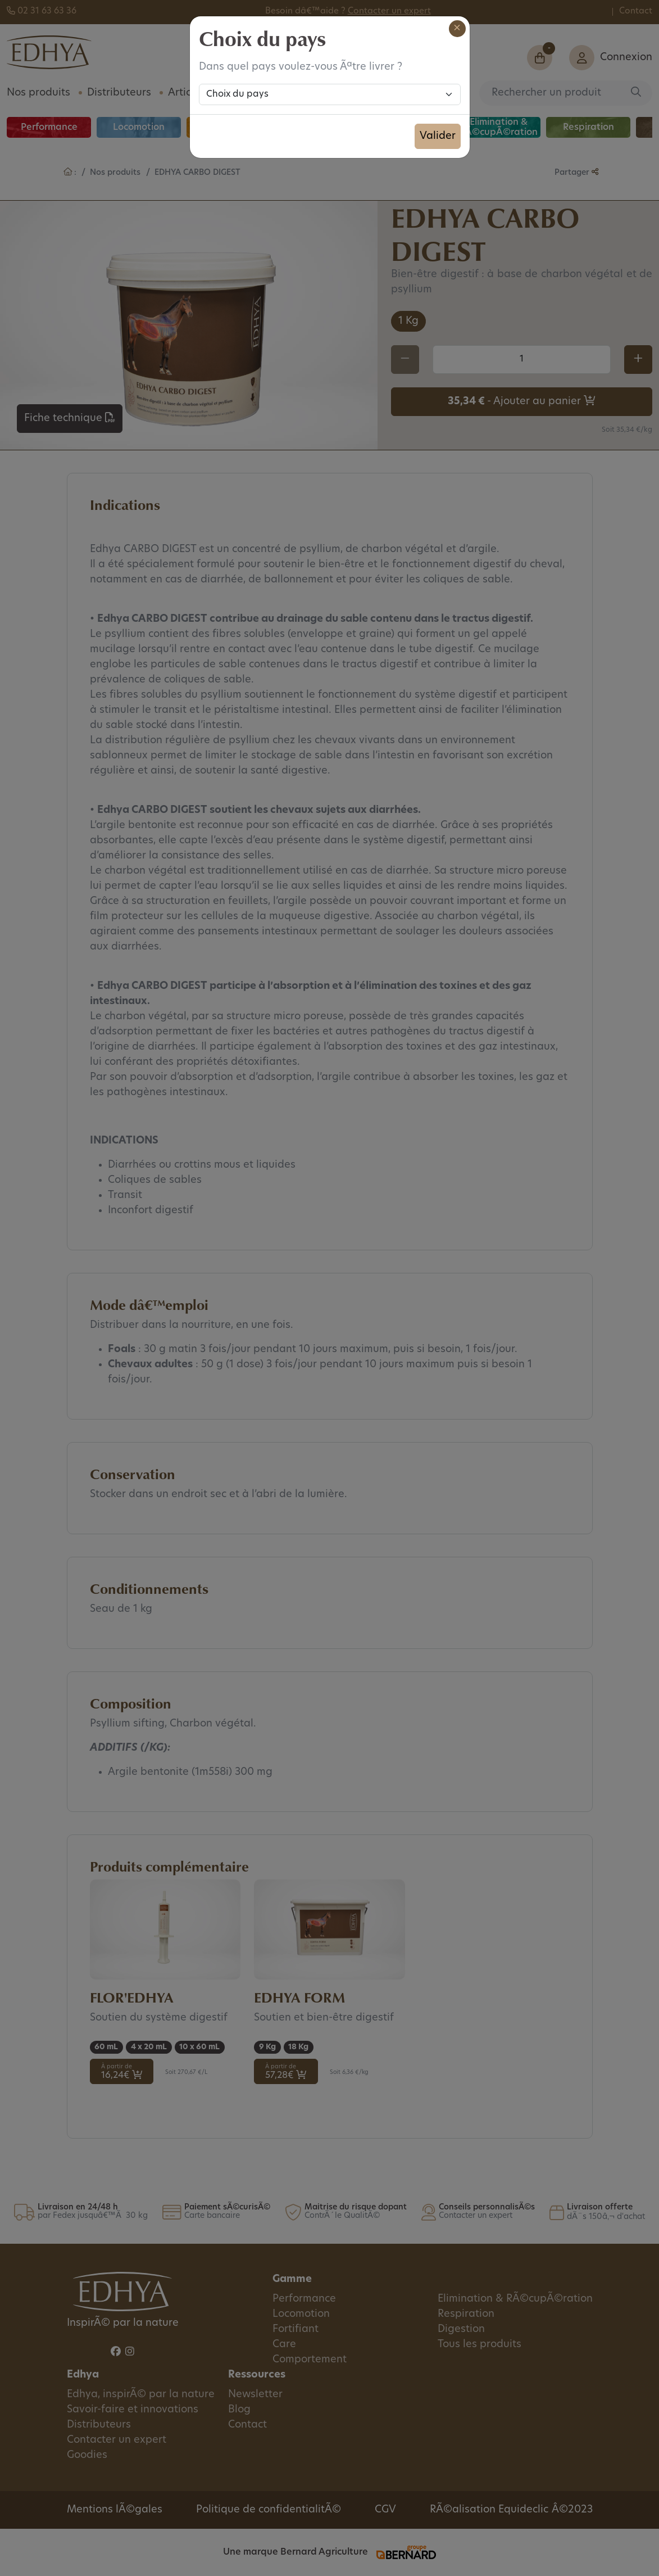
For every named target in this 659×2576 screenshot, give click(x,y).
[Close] (457, 28)
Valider (438, 136)
